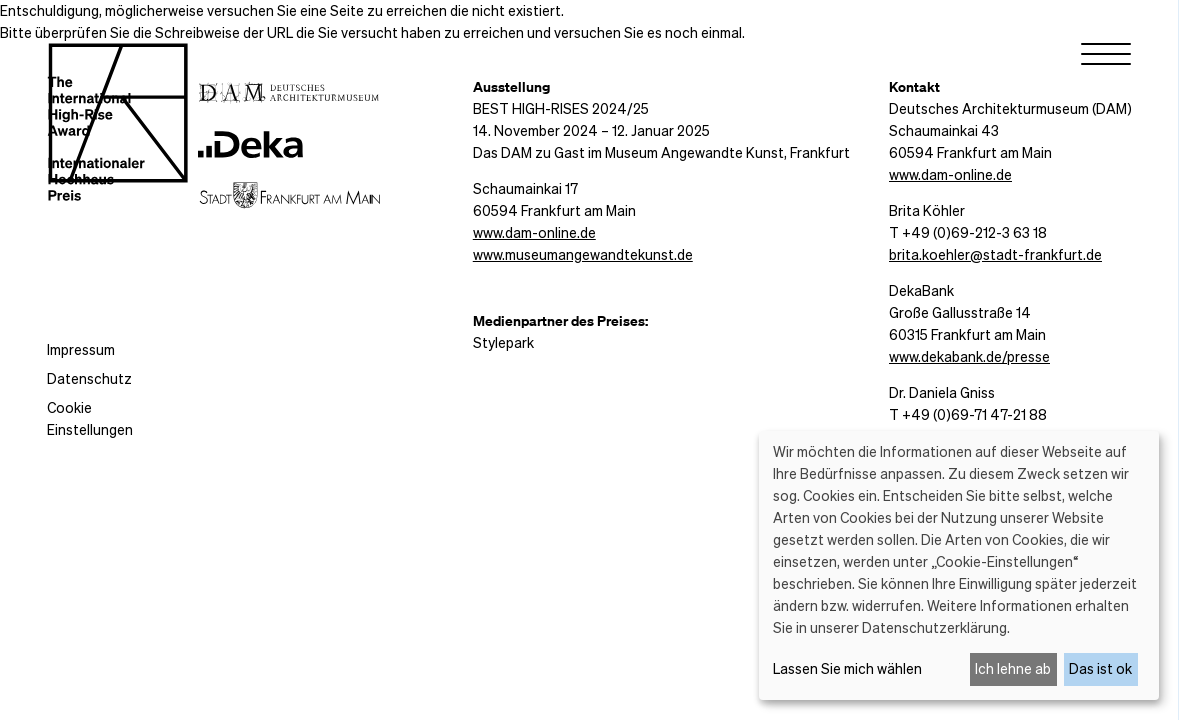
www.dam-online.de (534, 232)
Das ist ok (1100, 668)
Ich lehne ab (1013, 668)
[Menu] (1106, 58)
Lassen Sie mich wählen (847, 668)
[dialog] (959, 565)
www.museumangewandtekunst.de (583, 254)
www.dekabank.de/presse (969, 356)
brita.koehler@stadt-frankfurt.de (995, 254)
